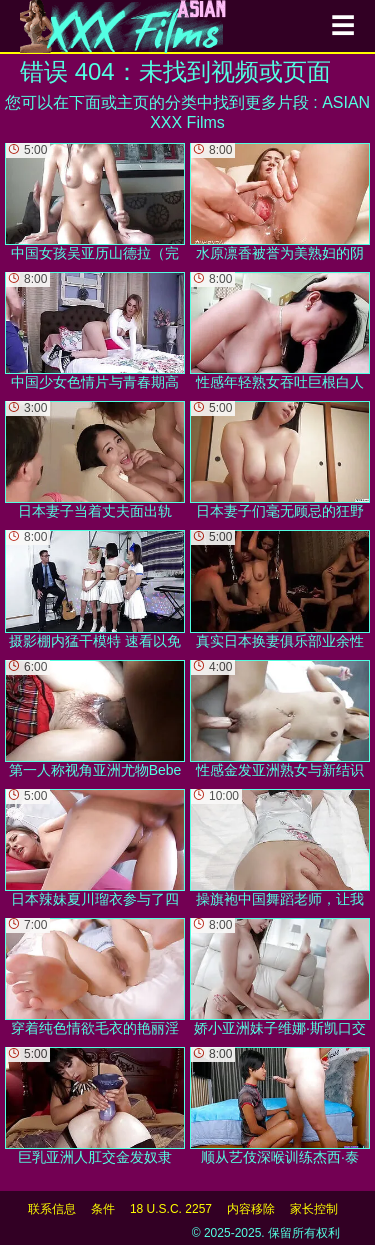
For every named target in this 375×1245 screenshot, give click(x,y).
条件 (103, 1209)
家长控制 (314, 1209)
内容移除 (251, 1209)
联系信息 (52, 1209)
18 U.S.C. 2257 (171, 1209)
